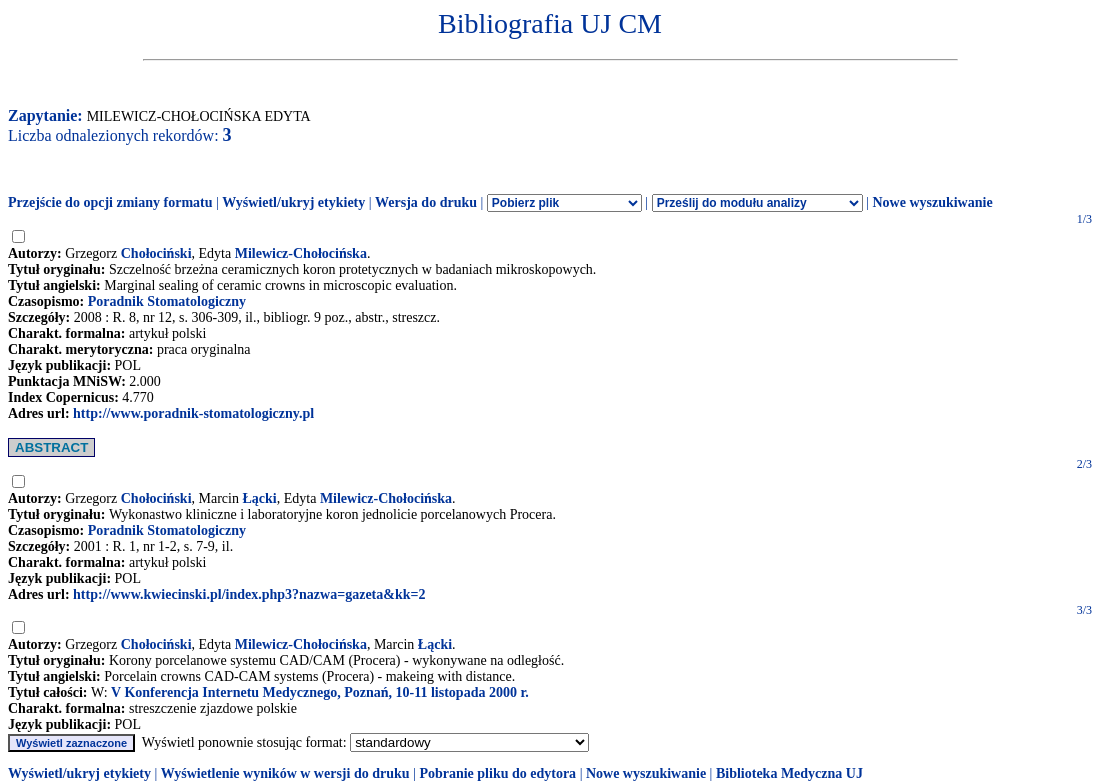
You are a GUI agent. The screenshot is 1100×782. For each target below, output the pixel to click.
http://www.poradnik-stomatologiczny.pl (193, 413)
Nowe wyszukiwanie (932, 202)
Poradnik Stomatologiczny (167, 301)
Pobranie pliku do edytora (497, 773)
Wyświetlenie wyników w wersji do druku (285, 773)
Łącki (259, 498)
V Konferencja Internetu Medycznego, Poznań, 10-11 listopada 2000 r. (320, 692)
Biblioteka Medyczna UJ (789, 773)
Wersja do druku (426, 202)
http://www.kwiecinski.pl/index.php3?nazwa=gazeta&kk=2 (249, 594)
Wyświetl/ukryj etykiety (293, 202)
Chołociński (156, 253)
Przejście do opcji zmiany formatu (110, 202)
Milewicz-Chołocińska (301, 253)
